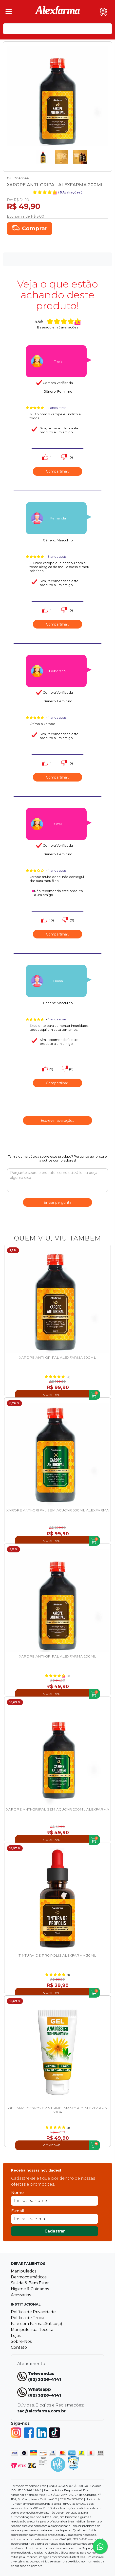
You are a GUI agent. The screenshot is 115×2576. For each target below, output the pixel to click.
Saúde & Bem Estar (30, 2283)
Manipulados (23, 2271)
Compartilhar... (57, 471)
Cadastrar (54, 2231)
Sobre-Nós (21, 2341)
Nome (17, 2192)
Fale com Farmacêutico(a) (36, 2323)
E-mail (17, 2211)
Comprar (34, 228)
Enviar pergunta (57, 1202)
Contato (19, 2347)
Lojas (15, 2335)
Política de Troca (27, 2317)
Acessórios (21, 2294)
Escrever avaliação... (58, 1120)
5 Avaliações (70, 192)
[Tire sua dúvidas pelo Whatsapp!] (100, 2546)
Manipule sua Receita (32, 2329)
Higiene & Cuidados (30, 2289)
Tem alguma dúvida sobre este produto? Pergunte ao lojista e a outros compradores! (57, 1158)
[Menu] (8, 11)
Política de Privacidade (33, 2311)
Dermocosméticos (28, 2277)
